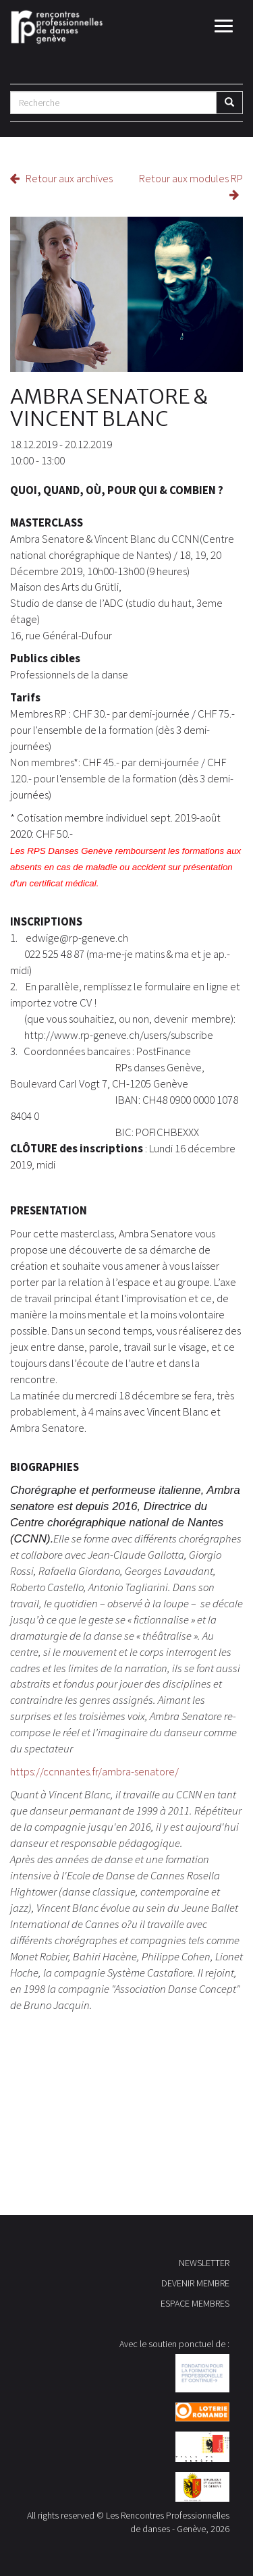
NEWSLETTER (204, 2263)
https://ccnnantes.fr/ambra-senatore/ (94, 1771)
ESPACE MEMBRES (195, 2303)
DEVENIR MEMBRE (195, 2283)
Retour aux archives (61, 178)
